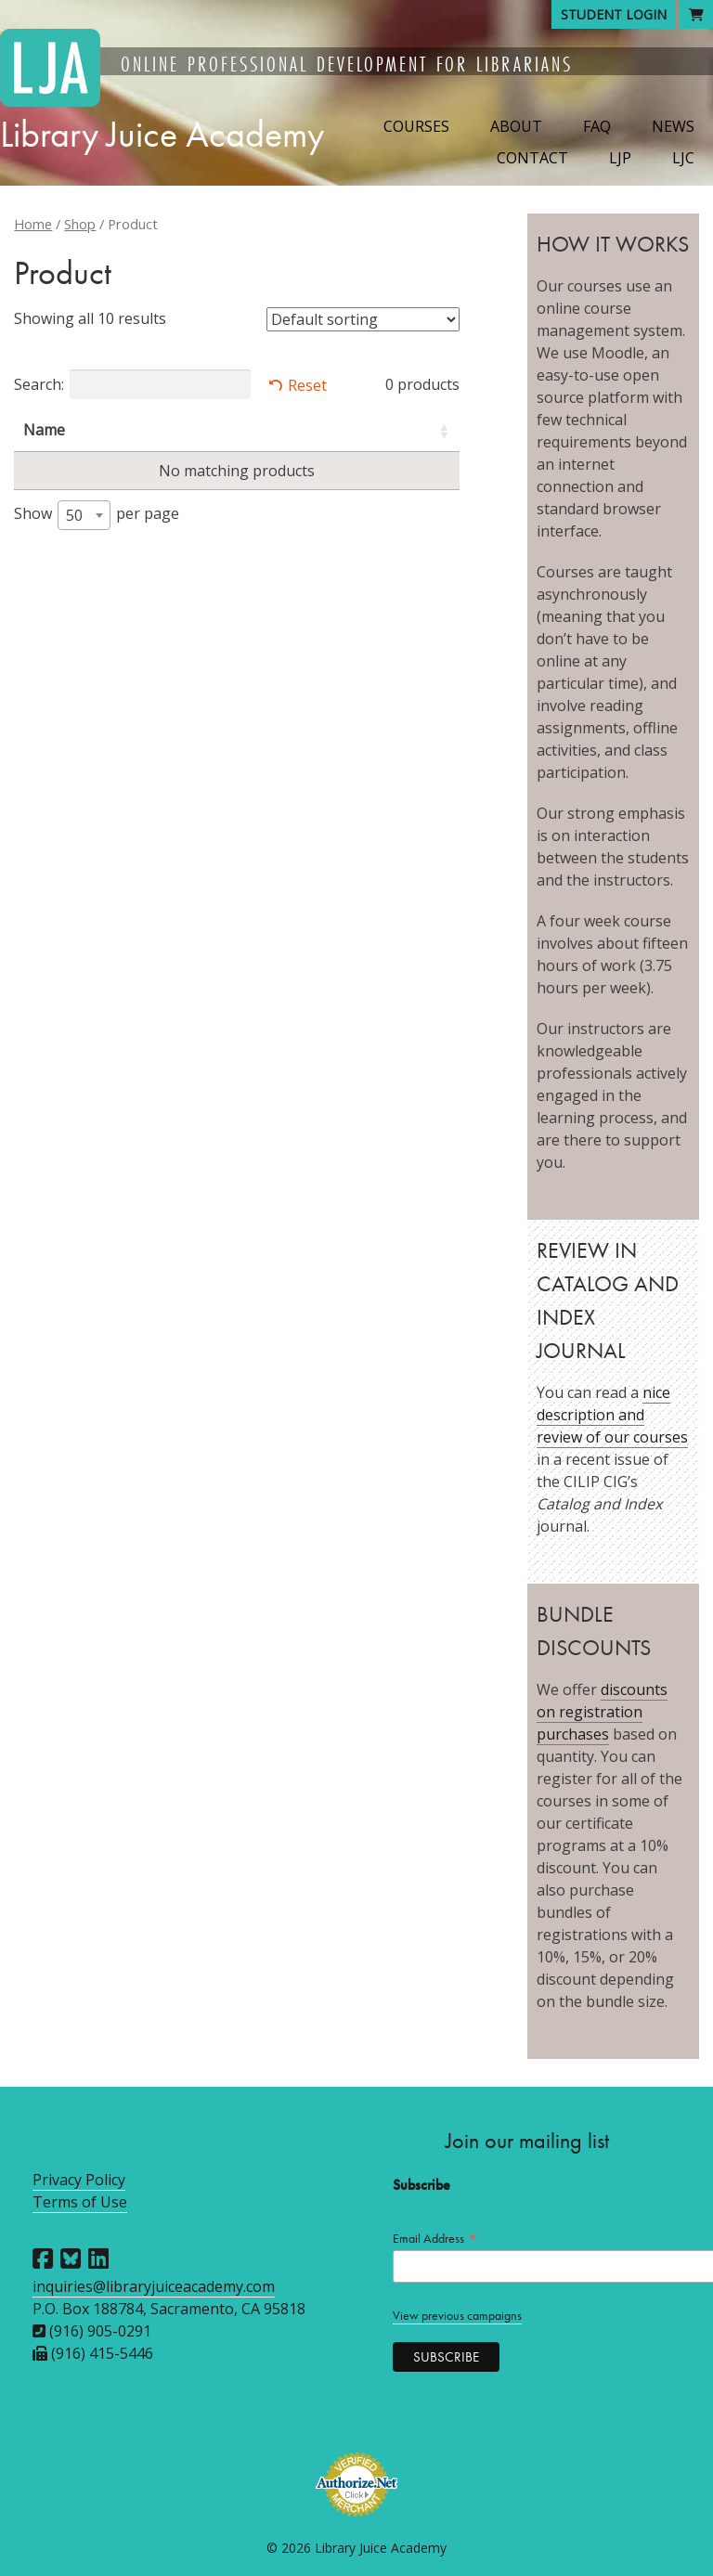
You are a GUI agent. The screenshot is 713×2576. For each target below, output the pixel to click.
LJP (620, 158)
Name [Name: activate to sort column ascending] (44, 430)
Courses (416, 126)
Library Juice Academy (162, 134)
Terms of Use (79, 2202)
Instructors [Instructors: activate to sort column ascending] (161, 430)
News (673, 126)
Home (33, 223)
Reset (307, 385)
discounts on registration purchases (602, 1711)
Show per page (96, 515)
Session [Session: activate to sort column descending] (293, 430)
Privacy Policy (78, 2179)
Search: (132, 384)
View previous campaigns (457, 2316)
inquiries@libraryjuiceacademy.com (153, 2286)
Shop (80, 223)
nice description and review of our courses (612, 1414)
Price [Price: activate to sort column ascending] (397, 430)
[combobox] (84, 515)
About (516, 126)
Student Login (614, 14)
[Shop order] (363, 319)
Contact (532, 158)
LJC (683, 158)
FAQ (597, 126)
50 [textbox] (74, 515)
